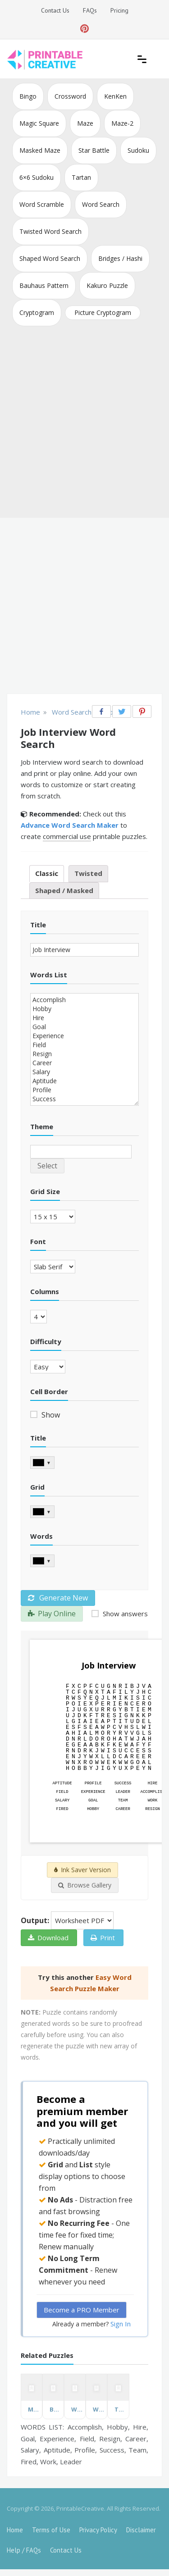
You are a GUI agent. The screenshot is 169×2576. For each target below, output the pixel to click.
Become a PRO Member (81, 2309)
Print (103, 1937)
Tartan (81, 177)
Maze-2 (122, 123)
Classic (46, 873)
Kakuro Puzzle (107, 285)
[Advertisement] (84, 424)
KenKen (115, 96)
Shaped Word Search (49, 258)
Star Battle (94, 150)
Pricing (119, 10)
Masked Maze (39, 150)
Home (15, 2530)
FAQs (90, 10)
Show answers (124, 1613)
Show (50, 1415)
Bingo (28, 96)
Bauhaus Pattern (44, 285)
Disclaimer (141, 2530)
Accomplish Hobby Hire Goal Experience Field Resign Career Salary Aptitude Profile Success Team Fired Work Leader (84, 1049)
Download (48, 1937)
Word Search (100, 204)
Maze (85, 123)
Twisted (88, 873)
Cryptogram (36, 312)
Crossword (70, 96)
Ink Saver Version (82, 1869)
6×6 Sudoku (36, 177)
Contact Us (55, 10)
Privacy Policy (98, 2530)
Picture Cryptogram (102, 312)
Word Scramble (41, 204)
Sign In (120, 2323)
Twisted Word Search (50, 231)
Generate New (58, 1598)
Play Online (52, 1614)
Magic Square (39, 123)
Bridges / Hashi (120, 258)
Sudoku (138, 150)
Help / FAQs (24, 2550)
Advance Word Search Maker (70, 825)
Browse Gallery (84, 1885)
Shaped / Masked (64, 890)
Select (47, 1166)
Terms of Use (51, 2530)
